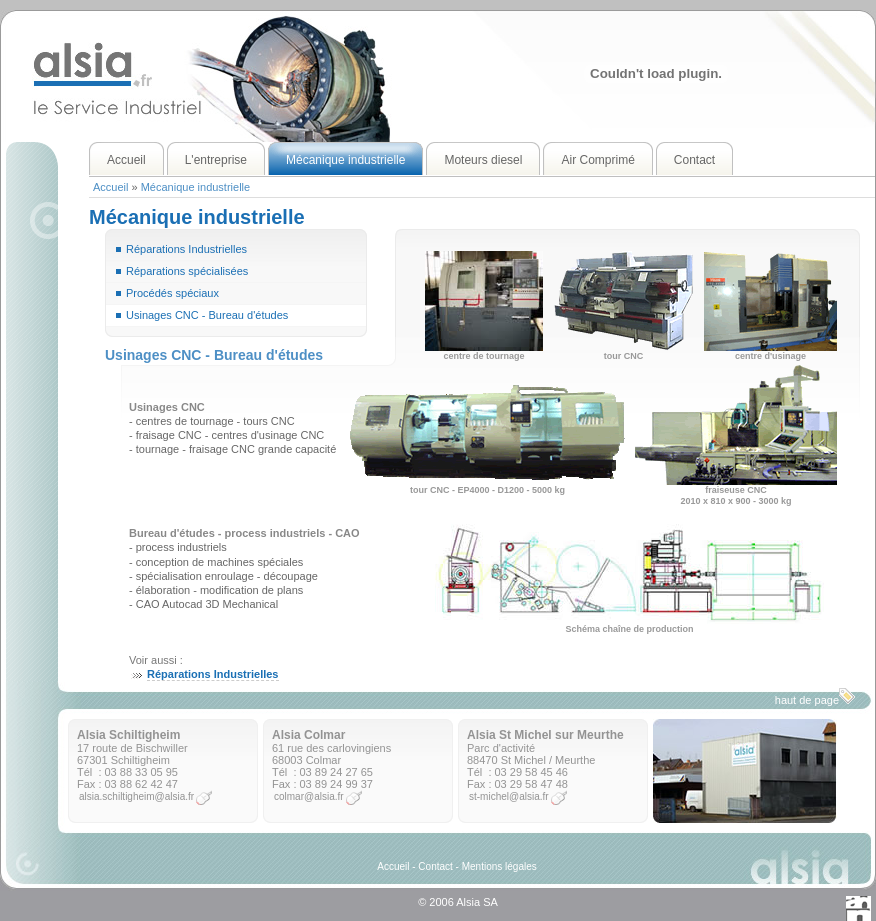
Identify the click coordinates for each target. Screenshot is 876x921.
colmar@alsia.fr (309, 796)
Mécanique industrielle (195, 187)
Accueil (110, 187)
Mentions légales (499, 866)
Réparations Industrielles (186, 249)
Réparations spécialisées (187, 271)
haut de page (815, 697)
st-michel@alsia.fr (509, 796)
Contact (435, 866)
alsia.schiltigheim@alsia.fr (136, 796)
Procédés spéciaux (172, 293)
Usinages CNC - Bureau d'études (207, 315)
